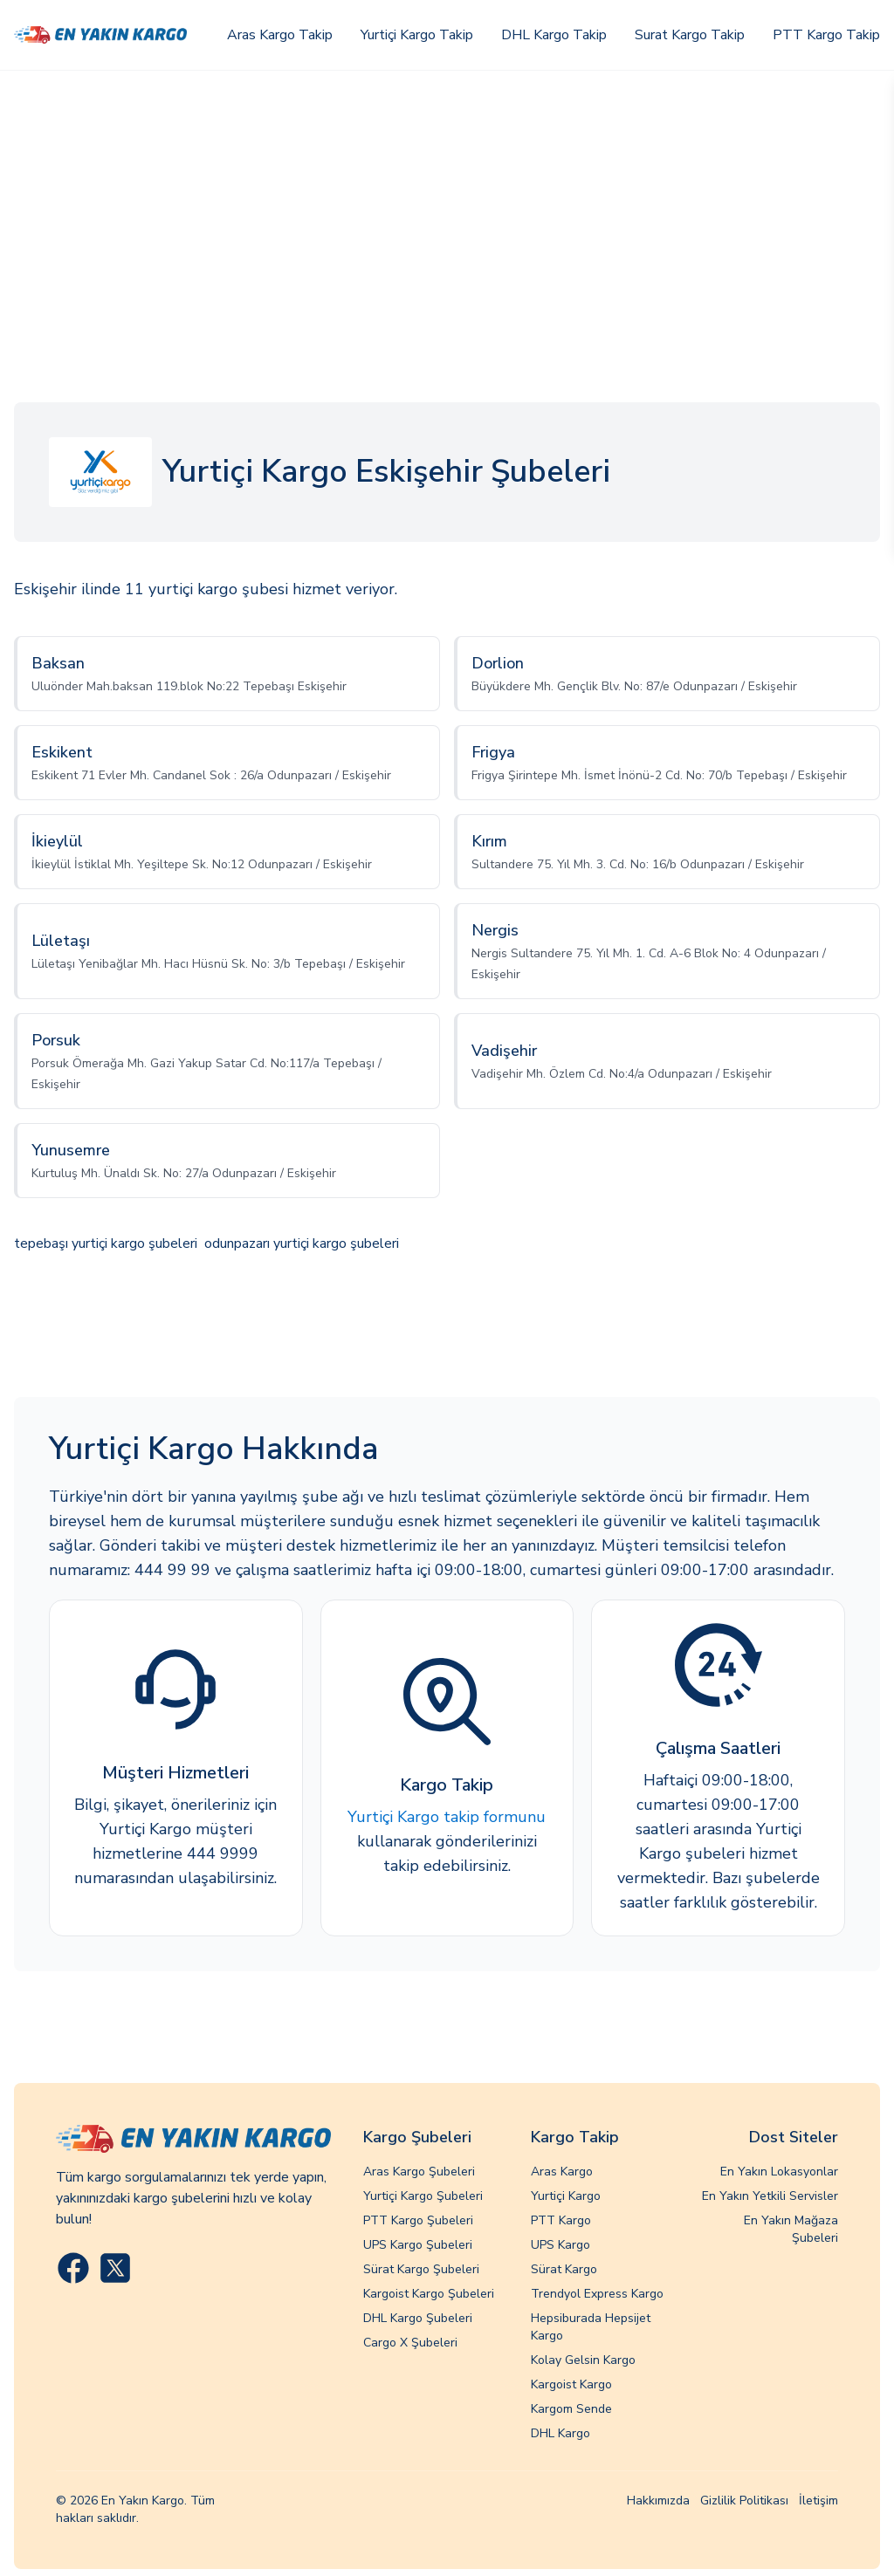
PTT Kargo (561, 2220)
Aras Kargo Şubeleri (419, 2171)
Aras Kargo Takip (280, 35)
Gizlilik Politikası (744, 2500)
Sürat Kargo (564, 2269)
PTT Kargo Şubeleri (418, 2220)
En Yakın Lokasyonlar (779, 2171)
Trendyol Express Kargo (597, 2293)
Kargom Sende (571, 2409)
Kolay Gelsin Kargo (583, 2360)
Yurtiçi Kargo (566, 2196)
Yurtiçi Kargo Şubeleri (423, 2196)
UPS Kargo (560, 2245)
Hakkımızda (658, 2500)
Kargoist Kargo (571, 2384)
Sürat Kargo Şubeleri (421, 2269)
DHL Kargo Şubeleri (417, 2318)
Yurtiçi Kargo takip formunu (446, 1816)
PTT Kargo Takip (826, 35)
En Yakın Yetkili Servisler (770, 2196)
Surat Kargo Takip (690, 35)
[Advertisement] (447, 201)
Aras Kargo (562, 2171)
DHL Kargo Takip (554, 35)
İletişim (818, 2500)
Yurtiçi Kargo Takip (417, 35)
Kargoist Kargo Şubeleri (428, 2293)
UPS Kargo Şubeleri (417, 2245)
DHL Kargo (560, 2433)
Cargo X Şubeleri (410, 2342)
